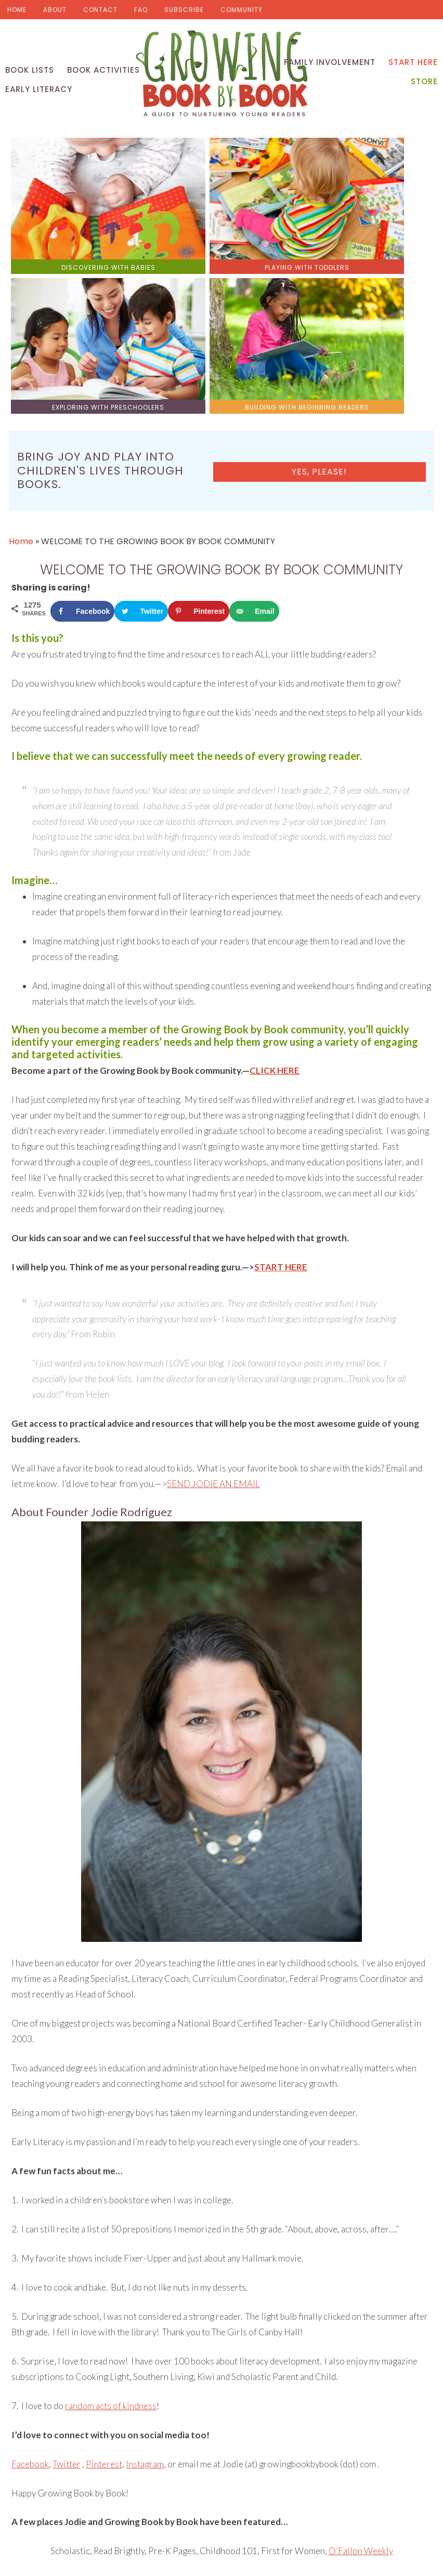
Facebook (30, 2271)
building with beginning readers (381, 223)
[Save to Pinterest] (198, 418)
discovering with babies (62, 223)
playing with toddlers (168, 218)
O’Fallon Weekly (361, 2358)
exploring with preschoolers (274, 223)
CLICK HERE (274, 878)
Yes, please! (384, 285)
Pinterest (104, 2271)
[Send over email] (254, 418)
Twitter (67, 2271)
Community (241, 9)
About (55, 9)
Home (17, 9)
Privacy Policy (387, 2559)
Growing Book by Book (221, 78)
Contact (100, 9)
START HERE (280, 1074)
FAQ (141, 9)
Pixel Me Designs (329, 2559)
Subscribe (184, 9)
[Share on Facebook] (82, 418)
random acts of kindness (111, 2213)
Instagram (145, 2271)
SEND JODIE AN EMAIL (213, 1291)
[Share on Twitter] (141, 418)
